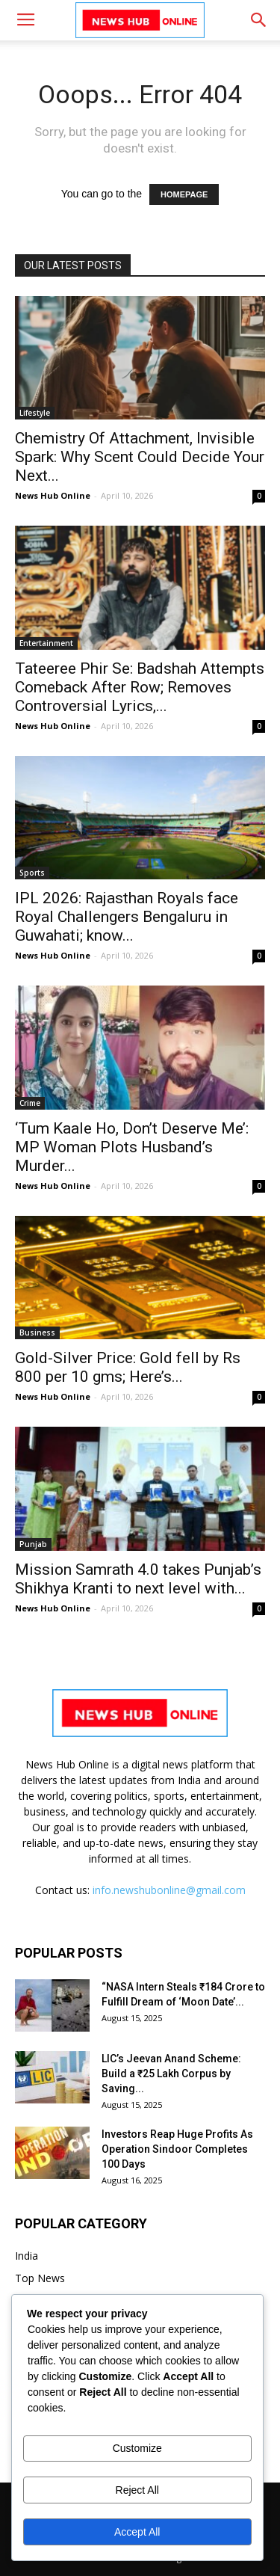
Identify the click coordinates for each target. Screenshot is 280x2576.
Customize (137, 2448)
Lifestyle (34, 413)
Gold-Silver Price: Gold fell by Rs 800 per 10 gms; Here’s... (127, 1367)
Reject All (137, 2490)
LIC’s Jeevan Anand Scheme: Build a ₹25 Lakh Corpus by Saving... (171, 2073)
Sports (32, 872)
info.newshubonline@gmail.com (169, 1890)
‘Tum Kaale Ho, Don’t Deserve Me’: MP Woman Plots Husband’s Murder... (132, 1147)
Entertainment (46, 643)
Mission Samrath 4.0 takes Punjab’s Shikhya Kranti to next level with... (138, 1579)
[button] (259, 20)
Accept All (137, 2532)
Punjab (33, 1544)
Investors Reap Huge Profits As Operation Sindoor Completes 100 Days (177, 2149)
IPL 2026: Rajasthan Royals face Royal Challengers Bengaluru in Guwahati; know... (126, 916)
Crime (29, 1103)
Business (37, 1332)
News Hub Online (52, 495)
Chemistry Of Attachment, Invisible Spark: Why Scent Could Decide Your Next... (139, 457)
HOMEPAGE (184, 194)
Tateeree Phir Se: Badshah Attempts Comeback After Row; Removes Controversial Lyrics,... (139, 687)
